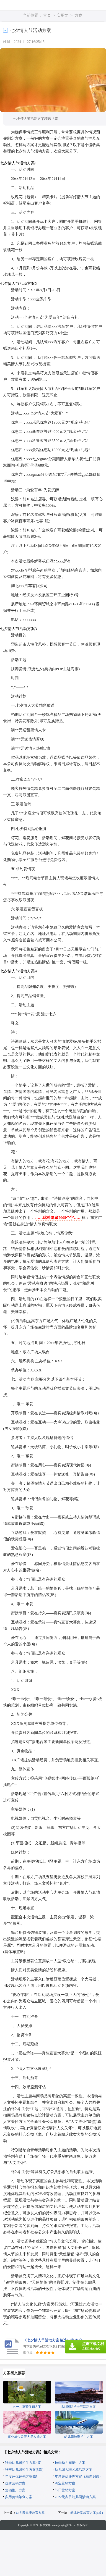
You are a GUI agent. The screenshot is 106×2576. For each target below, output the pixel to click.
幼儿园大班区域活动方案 (73, 2469)
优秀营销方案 (15, 2483)
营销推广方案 (15, 2490)
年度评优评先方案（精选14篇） (79, 2476)
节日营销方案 (65, 2490)
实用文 (62, 15)
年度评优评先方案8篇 (21, 2476)
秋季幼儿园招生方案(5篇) (24, 2469)
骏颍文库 (45, 2525)
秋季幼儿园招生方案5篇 (23, 2463)
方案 (78, 15)
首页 (47, 15)
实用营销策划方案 (18, 2497)
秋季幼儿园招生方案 (70, 2463)
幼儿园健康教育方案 (30, 2513)
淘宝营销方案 (65, 2483)
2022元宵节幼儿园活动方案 (75, 2497)
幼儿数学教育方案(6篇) (86, 2513)
